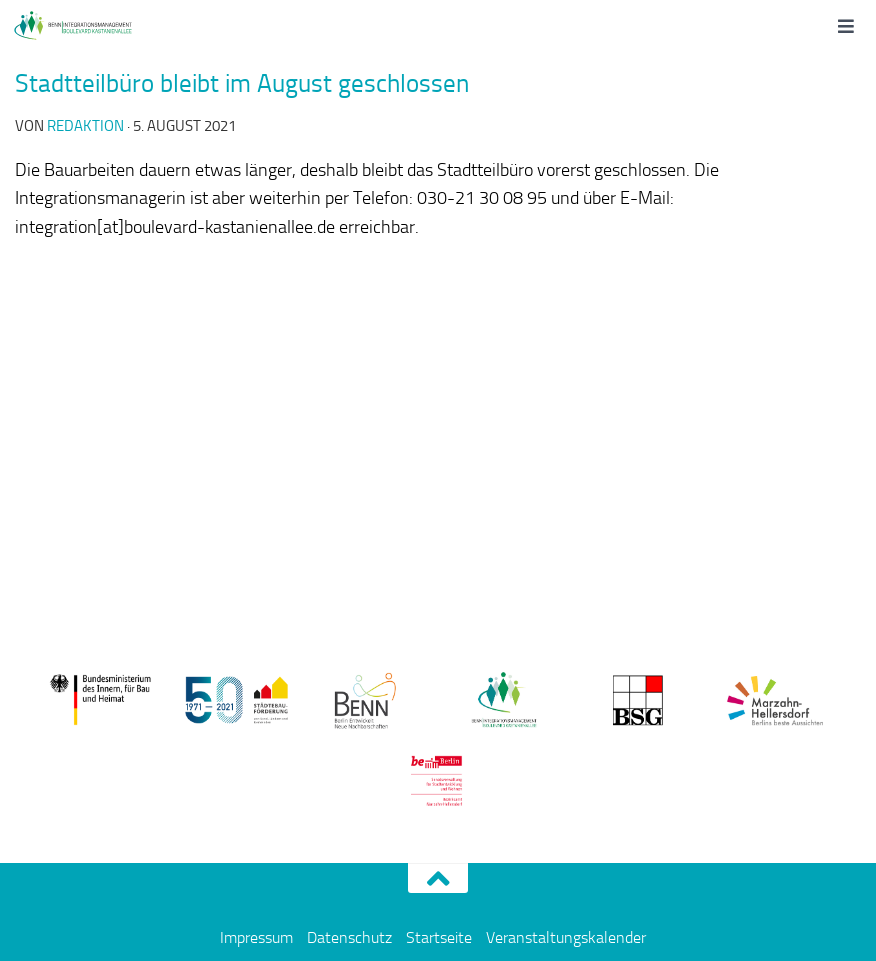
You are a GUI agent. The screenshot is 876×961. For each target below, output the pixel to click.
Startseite (439, 937)
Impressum (256, 937)
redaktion (85, 126)
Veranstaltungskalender (566, 937)
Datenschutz (349, 937)
